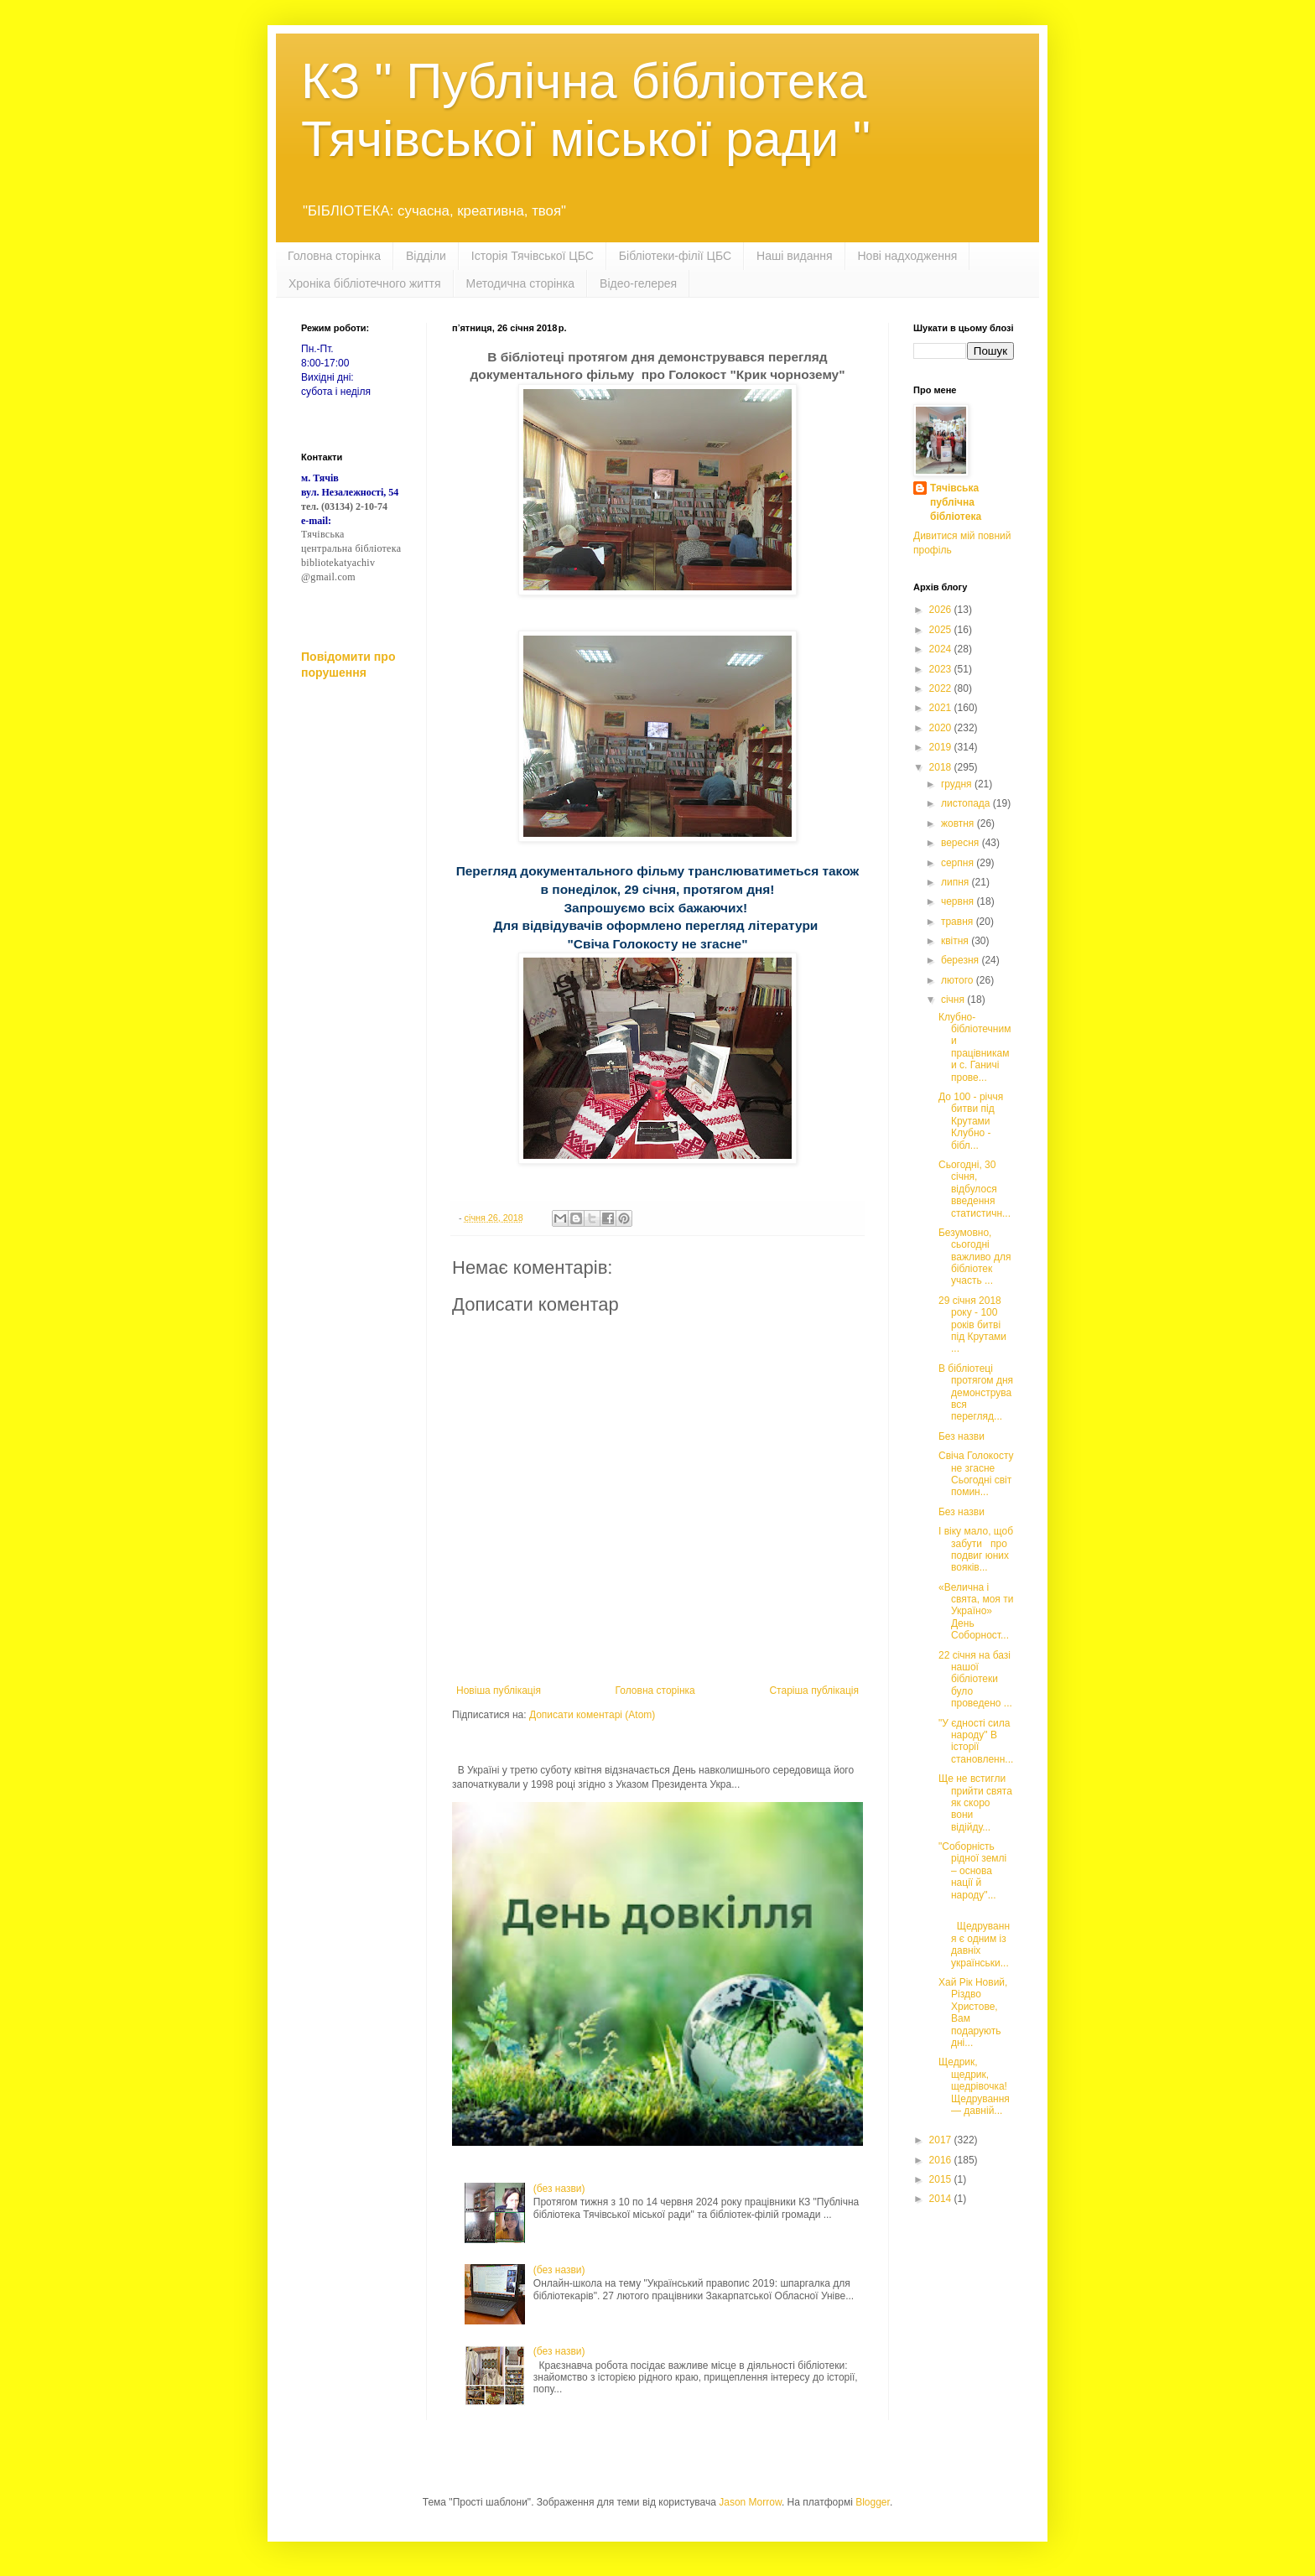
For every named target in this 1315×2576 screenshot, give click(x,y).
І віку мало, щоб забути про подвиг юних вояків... (975, 1549)
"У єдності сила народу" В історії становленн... (975, 1741)
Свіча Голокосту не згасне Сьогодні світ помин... (976, 1474)
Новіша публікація (498, 1690)
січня (954, 999)
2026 (941, 609)
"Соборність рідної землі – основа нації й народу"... (972, 1871)
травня (958, 921)
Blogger (872, 2502)
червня (958, 901)
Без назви (961, 1436)
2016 (941, 2160)
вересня (961, 843)
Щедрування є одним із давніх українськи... (974, 1939)
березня (961, 960)
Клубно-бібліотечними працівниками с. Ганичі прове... (974, 1047)
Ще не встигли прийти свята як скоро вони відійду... (975, 1803)
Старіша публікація (814, 1690)
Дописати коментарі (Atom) (592, 1715)
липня (956, 882)
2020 (941, 728)
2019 (941, 747)
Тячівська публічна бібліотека (955, 502)
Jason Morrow (750, 2502)
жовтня (959, 823)
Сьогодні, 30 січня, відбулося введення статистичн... (974, 1189)
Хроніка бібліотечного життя (364, 283)
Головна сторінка (334, 255)
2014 (941, 2199)
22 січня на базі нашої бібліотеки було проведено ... (975, 1679)
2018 (941, 767)
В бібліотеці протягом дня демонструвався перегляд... (975, 1393)
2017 (941, 2140)
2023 (941, 669)
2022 (941, 688)
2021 (941, 708)
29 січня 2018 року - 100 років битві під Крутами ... (972, 1325)
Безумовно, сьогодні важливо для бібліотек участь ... (974, 1257)
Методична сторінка (520, 283)
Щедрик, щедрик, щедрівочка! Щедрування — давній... (975, 2086)
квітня (956, 941)
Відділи (426, 255)
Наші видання (794, 255)
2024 (941, 649)
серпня (958, 863)
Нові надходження (908, 255)
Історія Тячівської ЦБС (532, 255)
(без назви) (559, 2188)
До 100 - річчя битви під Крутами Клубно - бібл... (970, 1121)
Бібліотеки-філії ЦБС (675, 255)
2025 (941, 630)
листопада (967, 803)
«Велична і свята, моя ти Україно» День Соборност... (975, 1611)
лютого (958, 980)
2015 (941, 2179)
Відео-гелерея (638, 283)
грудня (958, 784)
